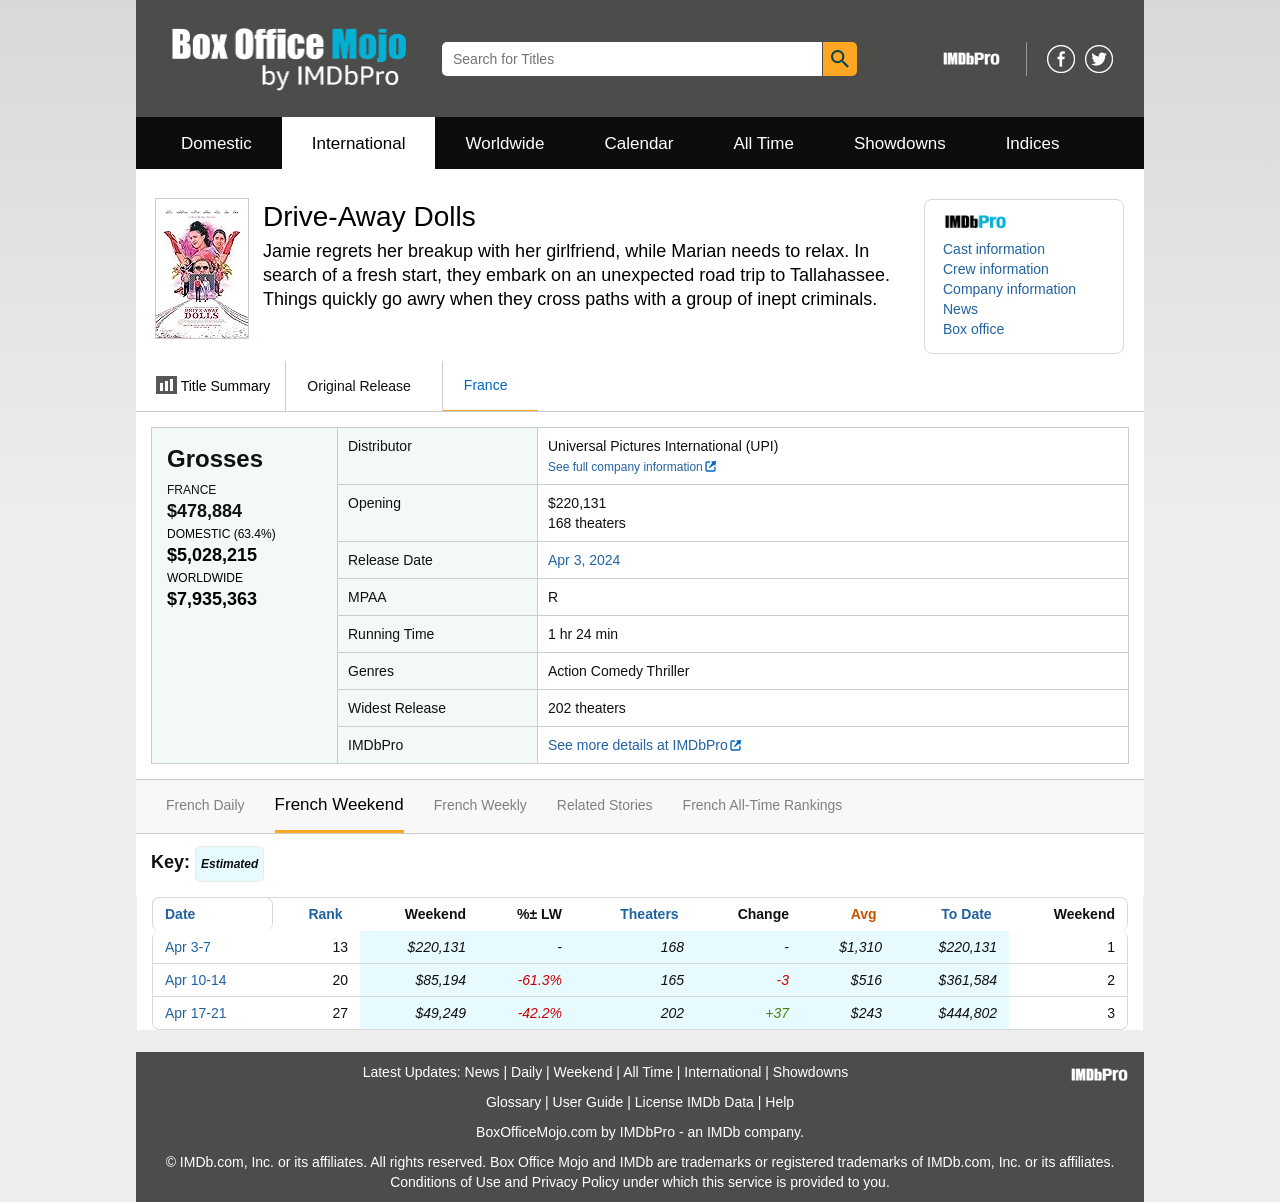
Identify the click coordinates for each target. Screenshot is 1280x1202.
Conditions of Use (445, 1182)
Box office (973, 329)
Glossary (513, 1102)
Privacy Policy (575, 1182)
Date (180, 914)
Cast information (994, 249)
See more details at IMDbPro (645, 745)
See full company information (633, 467)
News (960, 309)
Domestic (216, 143)
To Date (966, 914)
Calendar (639, 143)
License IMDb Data (694, 1102)
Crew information (996, 269)
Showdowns (900, 143)
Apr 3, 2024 (584, 560)
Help (779, 1102)
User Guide (588, 1102)
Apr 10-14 (195, 980)
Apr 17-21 (195, 1013)
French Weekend (339, 804)
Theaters (649, 914)
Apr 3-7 (188, 947)
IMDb (723, 1132)
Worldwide (504, 143)
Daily (526, 1072)
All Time (764, 143)
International (359, 143)
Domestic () (221, 534)
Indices (1033, 143)
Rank (325, 914)
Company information (1009, 289)
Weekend (583, 1072)
